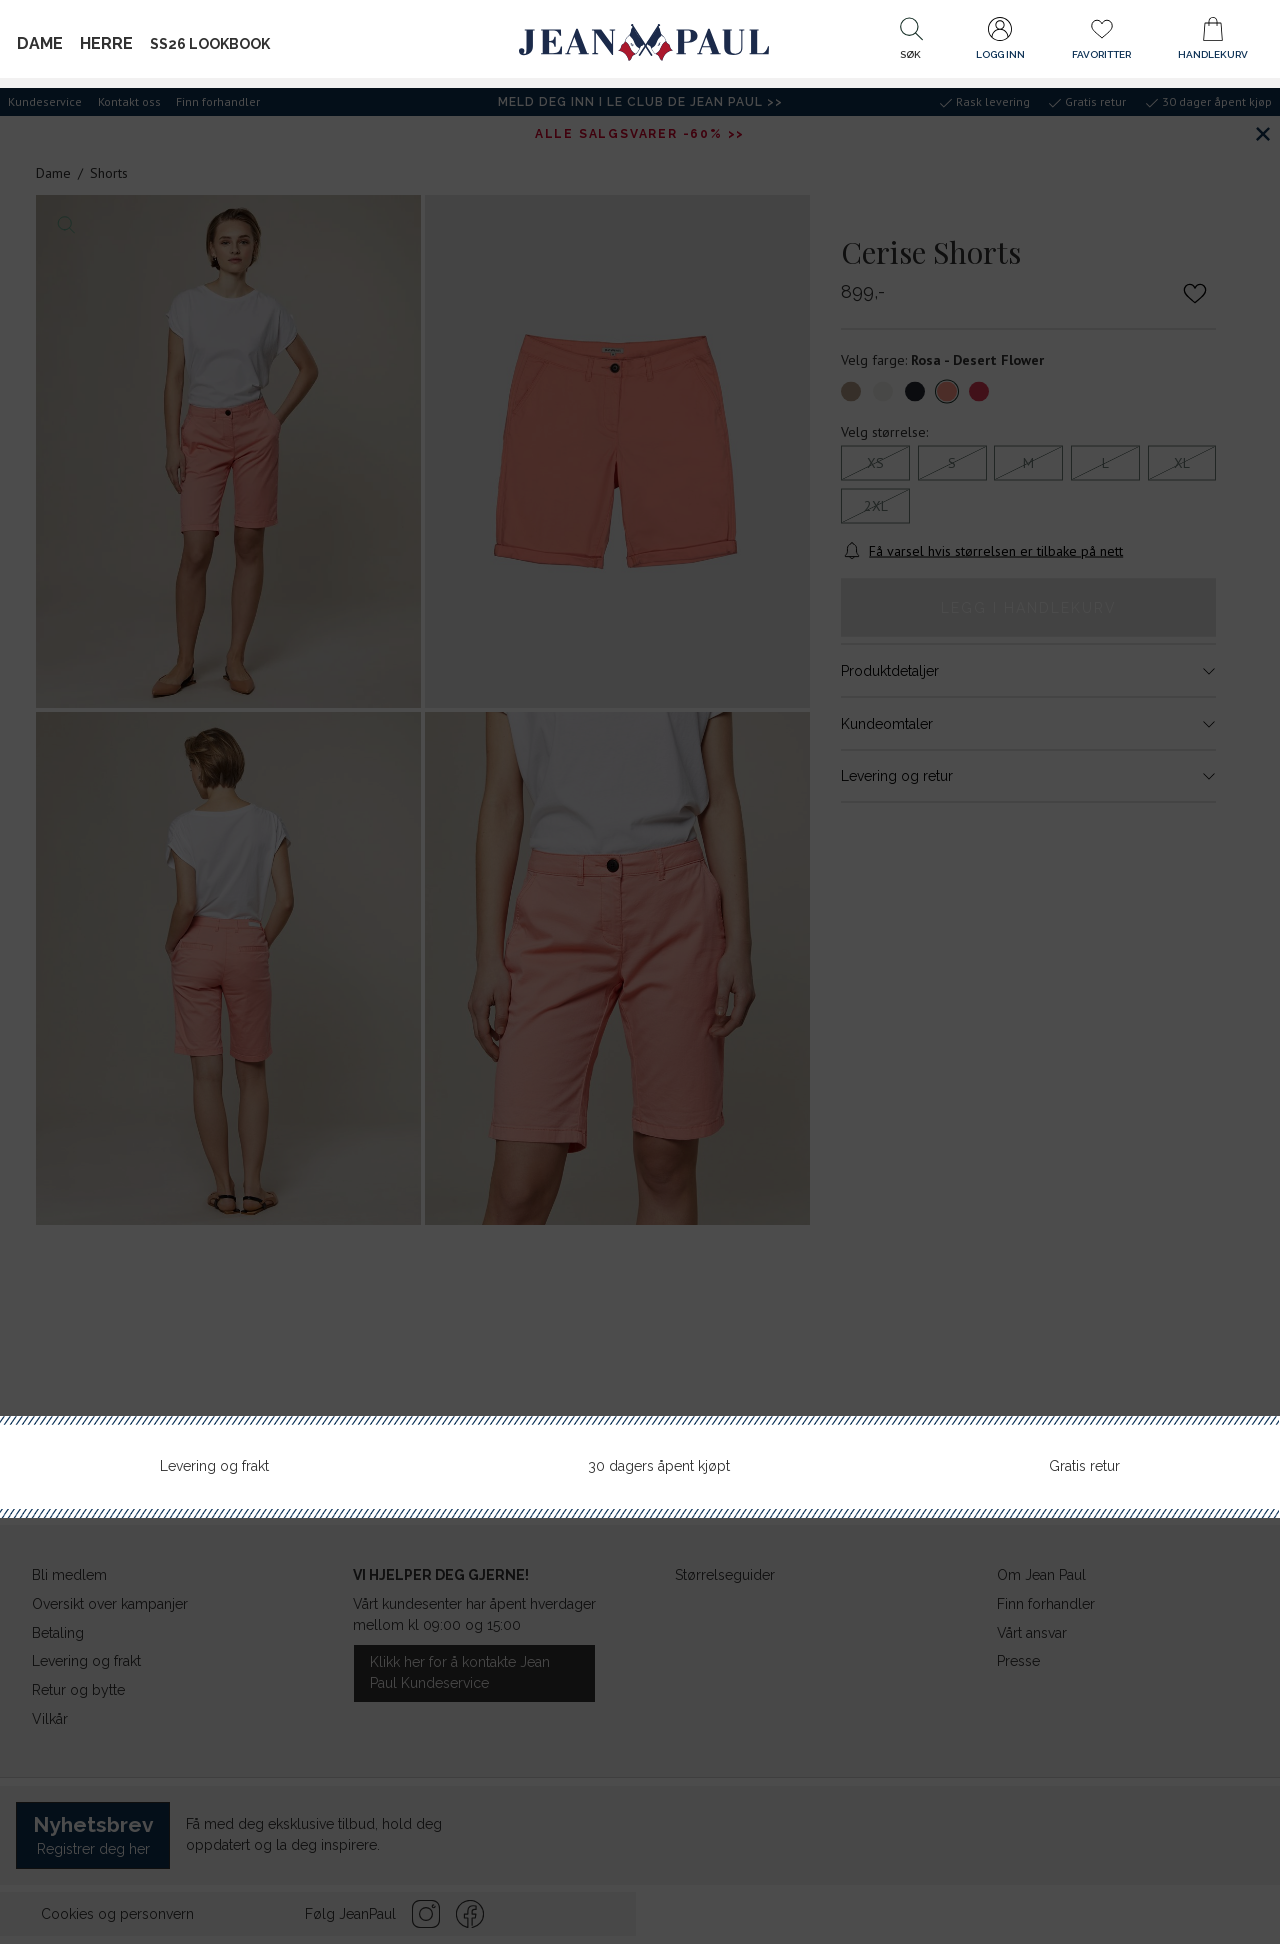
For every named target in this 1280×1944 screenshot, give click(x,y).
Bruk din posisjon (988, 482)
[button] (911, 43)
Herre (106, 43)
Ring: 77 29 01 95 (1152, 1237)
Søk (1192, 423)
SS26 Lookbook (210, 44)
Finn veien (1173, 723)
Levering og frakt (214, 1466)
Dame (40, 43)
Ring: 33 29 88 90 (1151, 881)
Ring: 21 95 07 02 (1152, 693)
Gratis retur (1084, 1466)
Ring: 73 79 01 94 (1151, 1070)
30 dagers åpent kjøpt (659, 1466)
